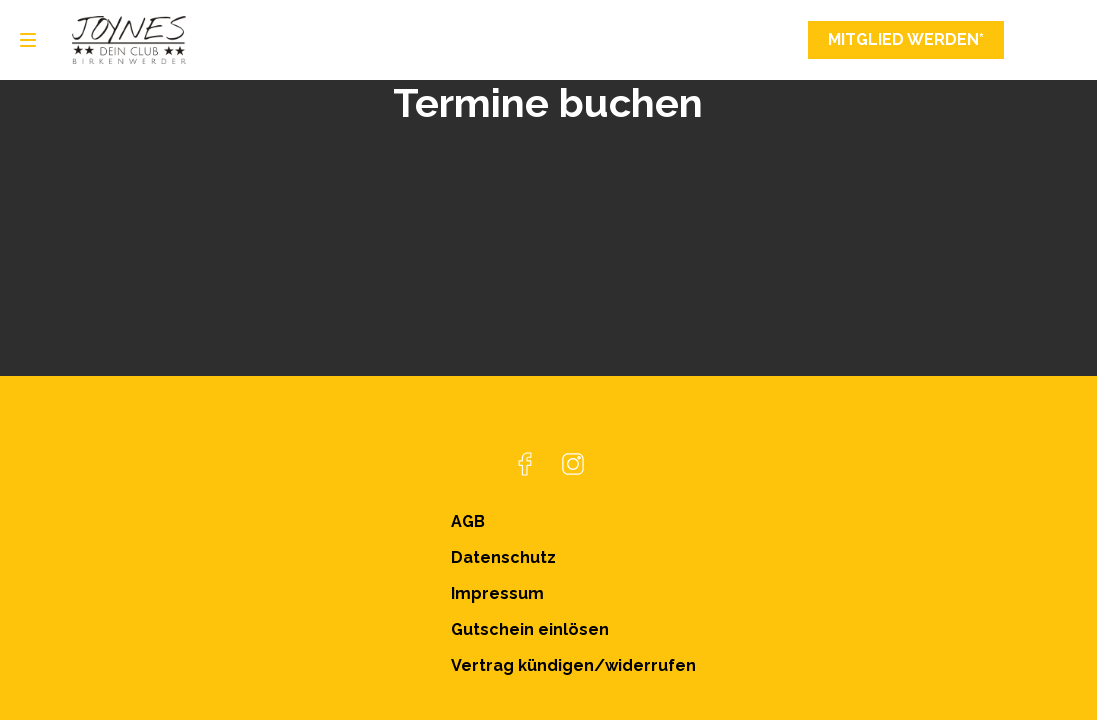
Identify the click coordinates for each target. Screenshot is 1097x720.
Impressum (497, 593)
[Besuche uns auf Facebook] (525, 464)
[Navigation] (28, 40)
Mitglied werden (906, 40)
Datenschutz (503, 557)
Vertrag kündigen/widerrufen (573, 665)
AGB (468, 521)
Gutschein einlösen (530, 629)
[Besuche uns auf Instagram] (573, 464)
